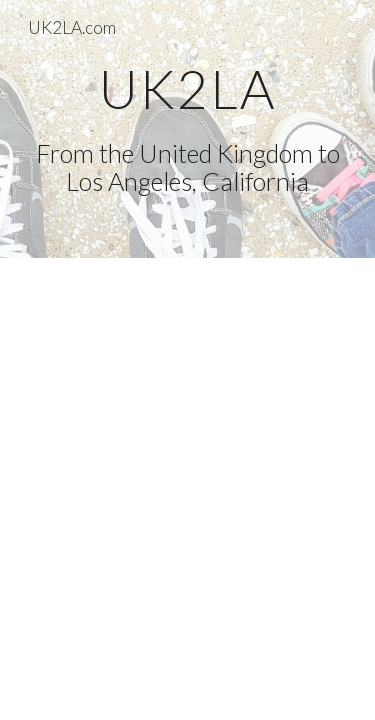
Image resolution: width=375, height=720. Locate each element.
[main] (188, 129)
